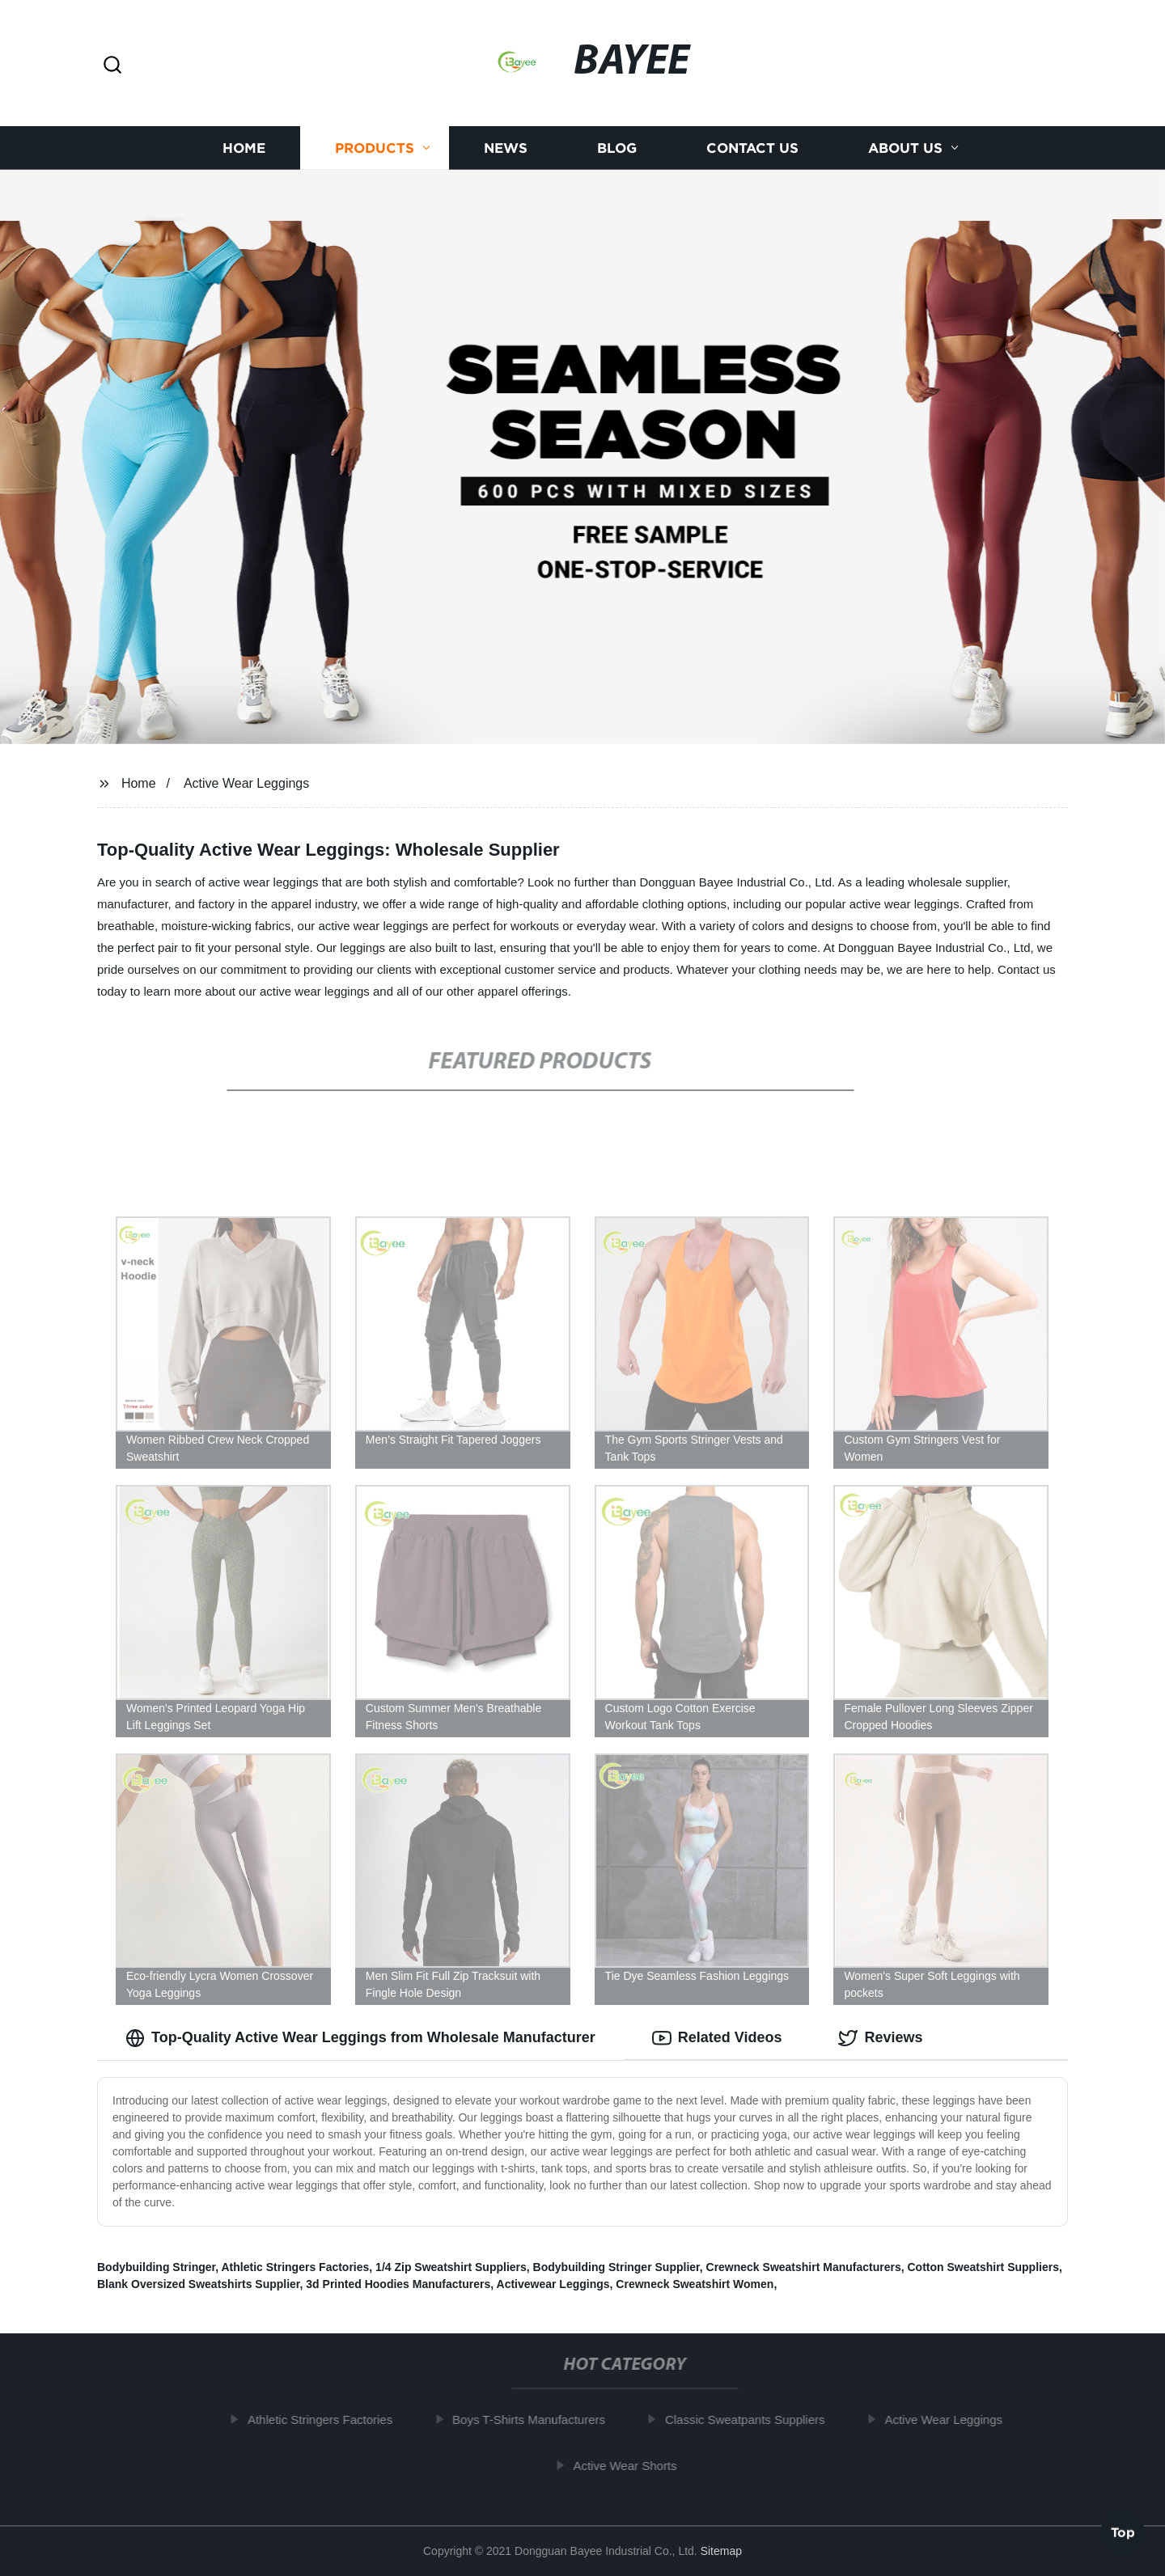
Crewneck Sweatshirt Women (694, 2284)
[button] (112, 65)
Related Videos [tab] (717, 2038)
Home (243, 147)
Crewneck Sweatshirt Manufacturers (803, 2267)
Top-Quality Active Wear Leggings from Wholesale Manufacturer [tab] (360, 2038)
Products (374, 147)
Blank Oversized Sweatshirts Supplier (198, 2284)
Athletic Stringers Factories (296, 2267)
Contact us (752, 147)
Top (1123, 2533)
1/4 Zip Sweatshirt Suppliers (451, 2267)
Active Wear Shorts (636, 2465)
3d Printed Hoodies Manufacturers (398, 2284)
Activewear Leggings (553, 2284)
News (505, 147)
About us (905, 147)
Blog (617, 147)
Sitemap (721, 2550)
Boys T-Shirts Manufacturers (540, 2419)
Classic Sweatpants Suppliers (756, 2419)
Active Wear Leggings (246, 783)
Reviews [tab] (880, 2038)
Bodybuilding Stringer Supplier (616, 2267)
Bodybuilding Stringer (156, 2267)
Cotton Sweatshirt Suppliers (983, 2267)
